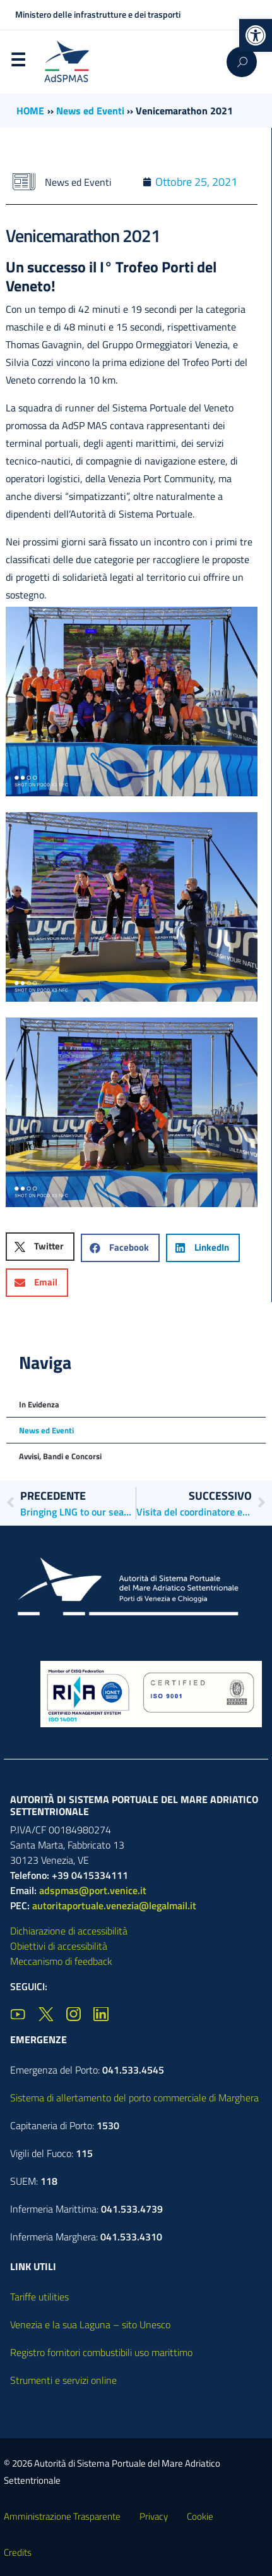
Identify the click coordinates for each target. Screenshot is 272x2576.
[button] (255, 35)
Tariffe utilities (39, 2296)
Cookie (200, 2516)
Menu (17, 62)
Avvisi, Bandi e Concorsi (60, 1456)
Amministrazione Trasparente (62, 2516)
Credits (18, 2552)
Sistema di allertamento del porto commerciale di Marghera (134, 2097)
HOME (30, 110)
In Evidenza (39, 1404)
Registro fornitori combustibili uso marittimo (101, 2352)
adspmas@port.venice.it (92, 1890)
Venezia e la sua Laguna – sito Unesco (90, 2324)
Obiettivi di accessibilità (58, 1945)
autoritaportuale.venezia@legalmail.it (114, 1905)
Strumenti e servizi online (63, 2380)
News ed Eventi (90, 110)
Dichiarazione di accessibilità (68, 1930)
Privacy (153, 2516)
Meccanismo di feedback (61, 1961)
